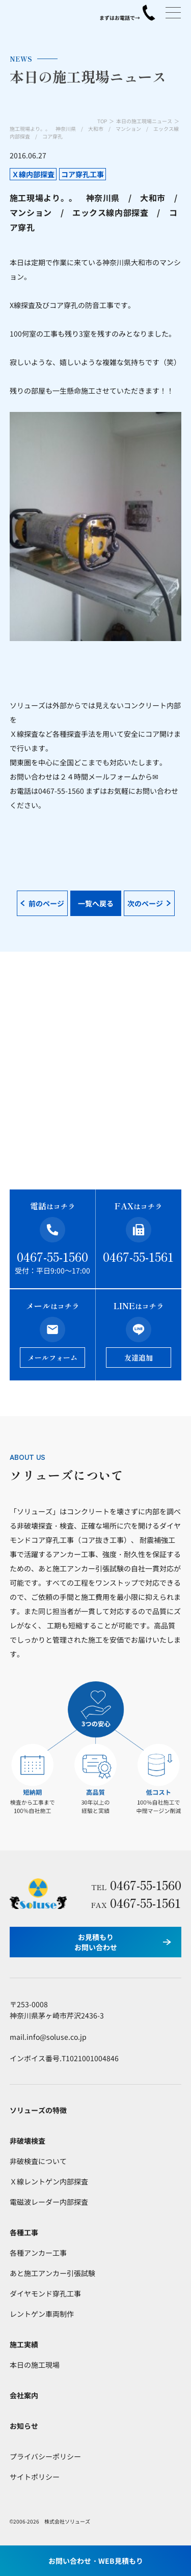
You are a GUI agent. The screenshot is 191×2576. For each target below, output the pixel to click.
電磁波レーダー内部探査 (49, 2202)
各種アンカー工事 (38, 2253)
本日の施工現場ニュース (144, 121)
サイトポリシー (35, 2477)
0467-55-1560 (52, 1256)
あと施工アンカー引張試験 (52, 2273)
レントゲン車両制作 (42, 2314)
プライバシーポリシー (45, 2456)
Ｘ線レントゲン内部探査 (49, 2181)
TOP (102, 121)
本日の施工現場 (35, 2365)
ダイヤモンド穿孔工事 (45, 2293)
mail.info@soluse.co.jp (48, 2037)
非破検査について (38, 2161)
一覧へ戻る (96, 903)
